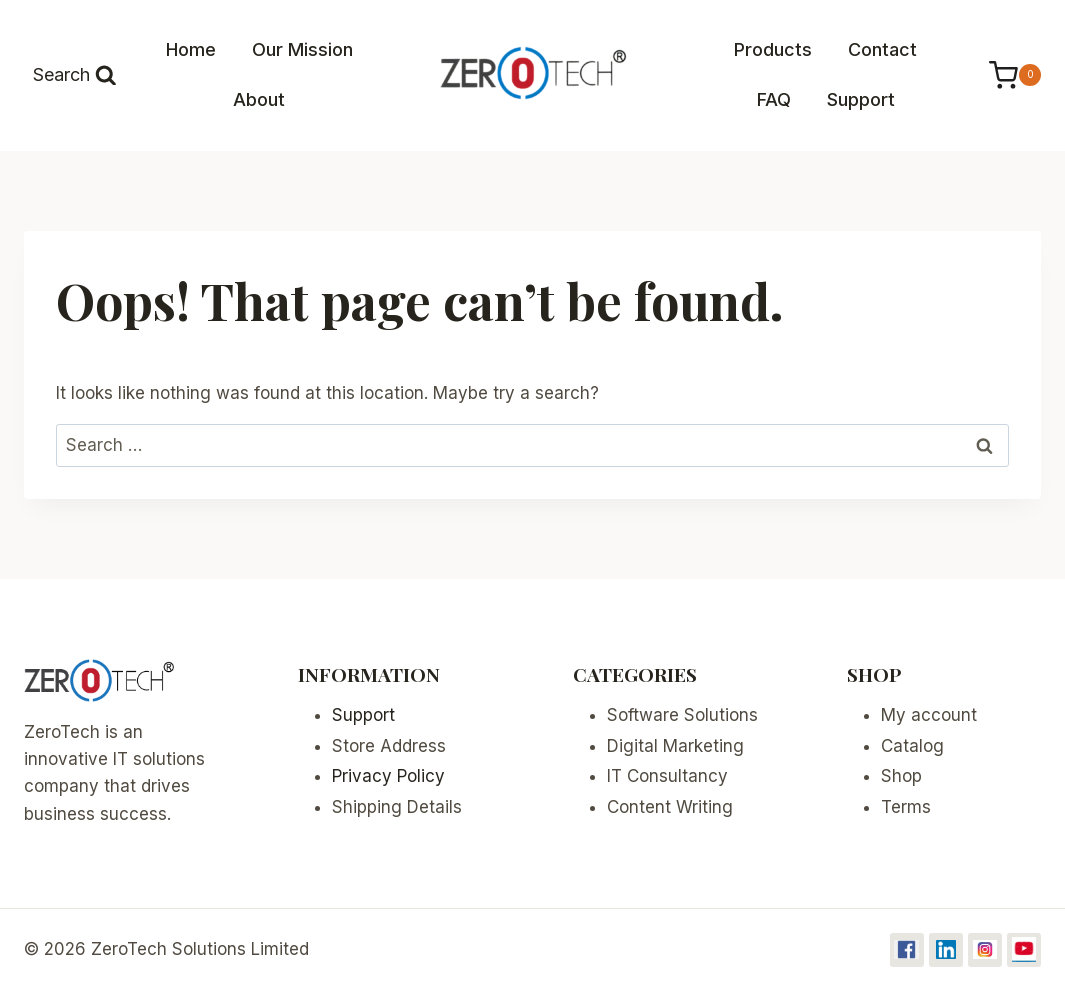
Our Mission (302, 49)
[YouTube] (1024, 950)
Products (773, 49)
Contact (882, 49)
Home (191, 49)
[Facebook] (907, 950)
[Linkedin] (946, 950)
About (259, 99)
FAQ (774, 99)
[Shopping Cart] (1005, 75)
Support (861, 99)
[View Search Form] (75, 75)
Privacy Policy (388, 776)
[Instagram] (985, 950)
